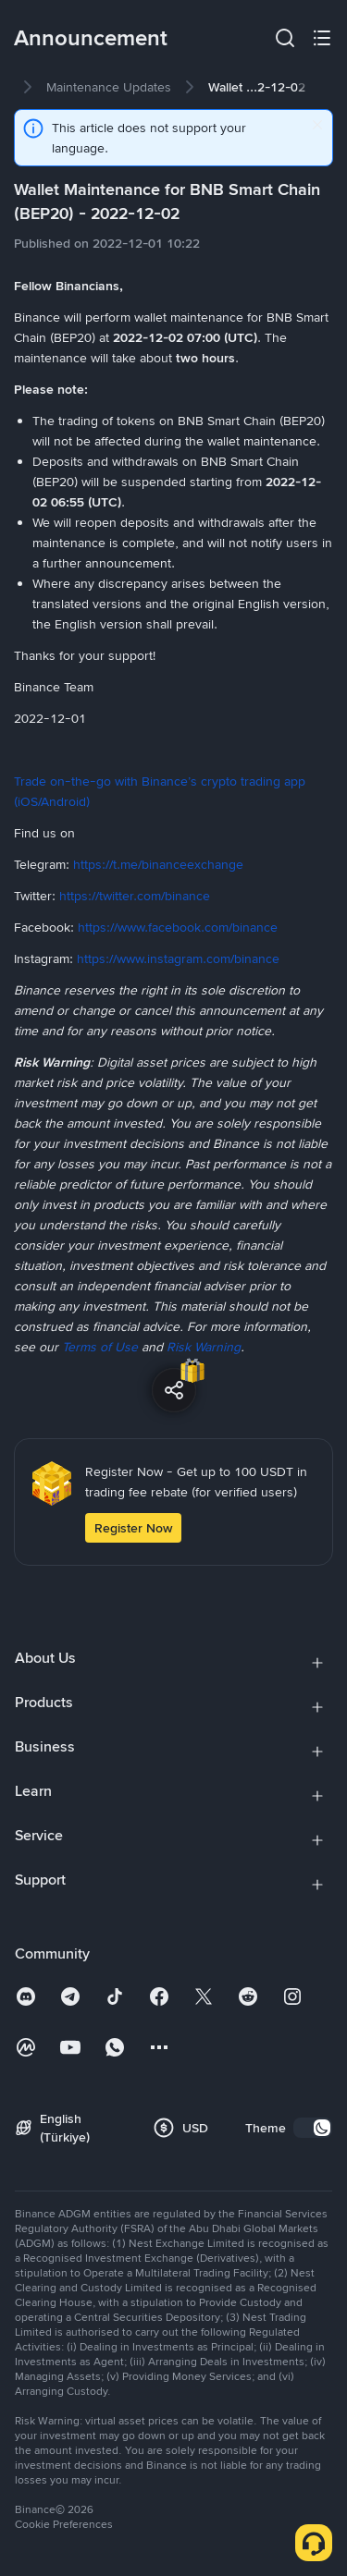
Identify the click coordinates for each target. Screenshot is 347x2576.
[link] (108, 87)
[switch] (312, 2128)
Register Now (133, 1528)
